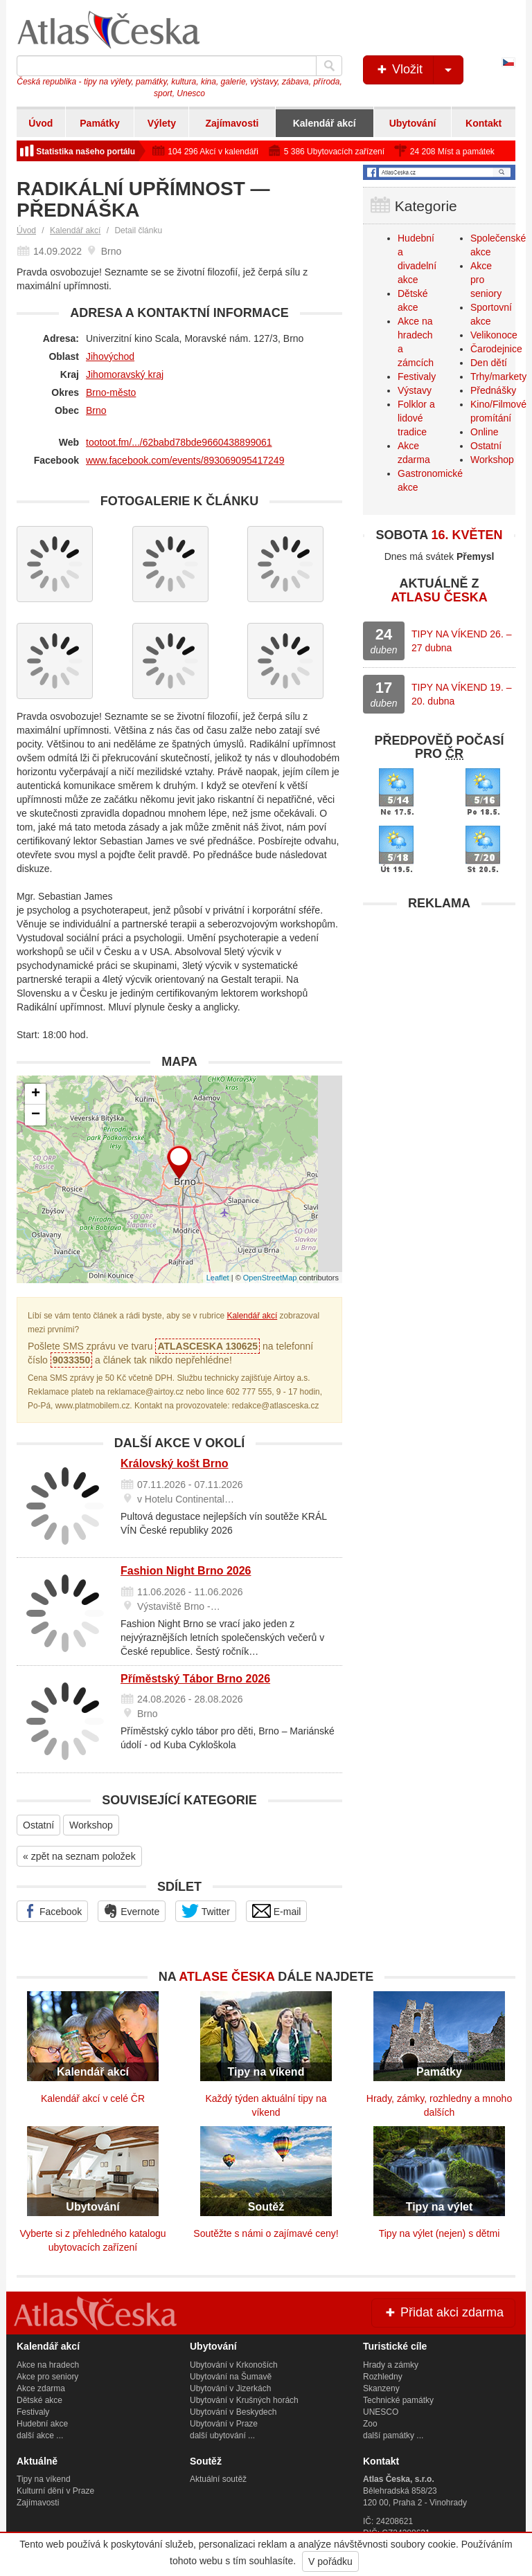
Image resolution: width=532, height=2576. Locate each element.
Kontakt (484, 123)
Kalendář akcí (324, 123)
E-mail (276, 1911)
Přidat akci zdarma (443, 2312)
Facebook (52, 1911)
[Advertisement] (439, 1004)
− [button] (35, 1115)
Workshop (91, 1825)
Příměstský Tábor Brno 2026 (195, 1679)
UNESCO (380, 2412)
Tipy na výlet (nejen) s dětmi (439, 2233)
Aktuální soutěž (218, 2479)
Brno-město (111, 392)
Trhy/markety (498, 376)
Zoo (370, 2424)
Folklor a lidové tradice (416, 418)
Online (484, 431)
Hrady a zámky (390, 2365)
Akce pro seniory (47, 2377)
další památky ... (393, 2435)
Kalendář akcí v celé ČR (93, 2098)
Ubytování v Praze (224, 2424)
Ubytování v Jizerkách (230, 2388)
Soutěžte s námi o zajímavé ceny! (265, 2233)
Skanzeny (381, 2388)
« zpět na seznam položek (79, 1856)
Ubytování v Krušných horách (244, 2400)
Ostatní (38, 1825)
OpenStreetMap (270, 1277)
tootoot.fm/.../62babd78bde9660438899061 (179, 442)
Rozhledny (382, 2377)
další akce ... (40, 2435)
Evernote (131, 1911)
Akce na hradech (48, 2365)
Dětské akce (39, 2400)
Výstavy (415, 390)
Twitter (205, 1911)
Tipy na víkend (44, 2479)
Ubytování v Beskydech (233, 2412)
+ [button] (35, 1094)
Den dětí (488, 362)
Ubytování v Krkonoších (234, 2365)
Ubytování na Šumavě (231, 2377)
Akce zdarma (41, 2388)
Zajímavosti (231, 123)
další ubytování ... (222, 2435)
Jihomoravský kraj (124, 374)
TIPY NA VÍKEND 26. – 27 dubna (461, 640)
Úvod (40, 123)
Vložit (419, 70)
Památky (100, 123)
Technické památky (398, 2400)
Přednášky (493, 390)
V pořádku (330, 2561)
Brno (96, 410)
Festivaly (417, 376)
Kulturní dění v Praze (55, 2491)
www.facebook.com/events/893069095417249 (185, 460)
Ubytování (412, 123)
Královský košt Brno (175, 1463)
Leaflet (217, 1277)
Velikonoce (493, 335)
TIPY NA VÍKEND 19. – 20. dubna (461, 694)
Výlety (162, 123)
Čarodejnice (496, 348)
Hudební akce (42, 2424)
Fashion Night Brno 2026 (186, 1571)
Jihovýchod (110, 356)
